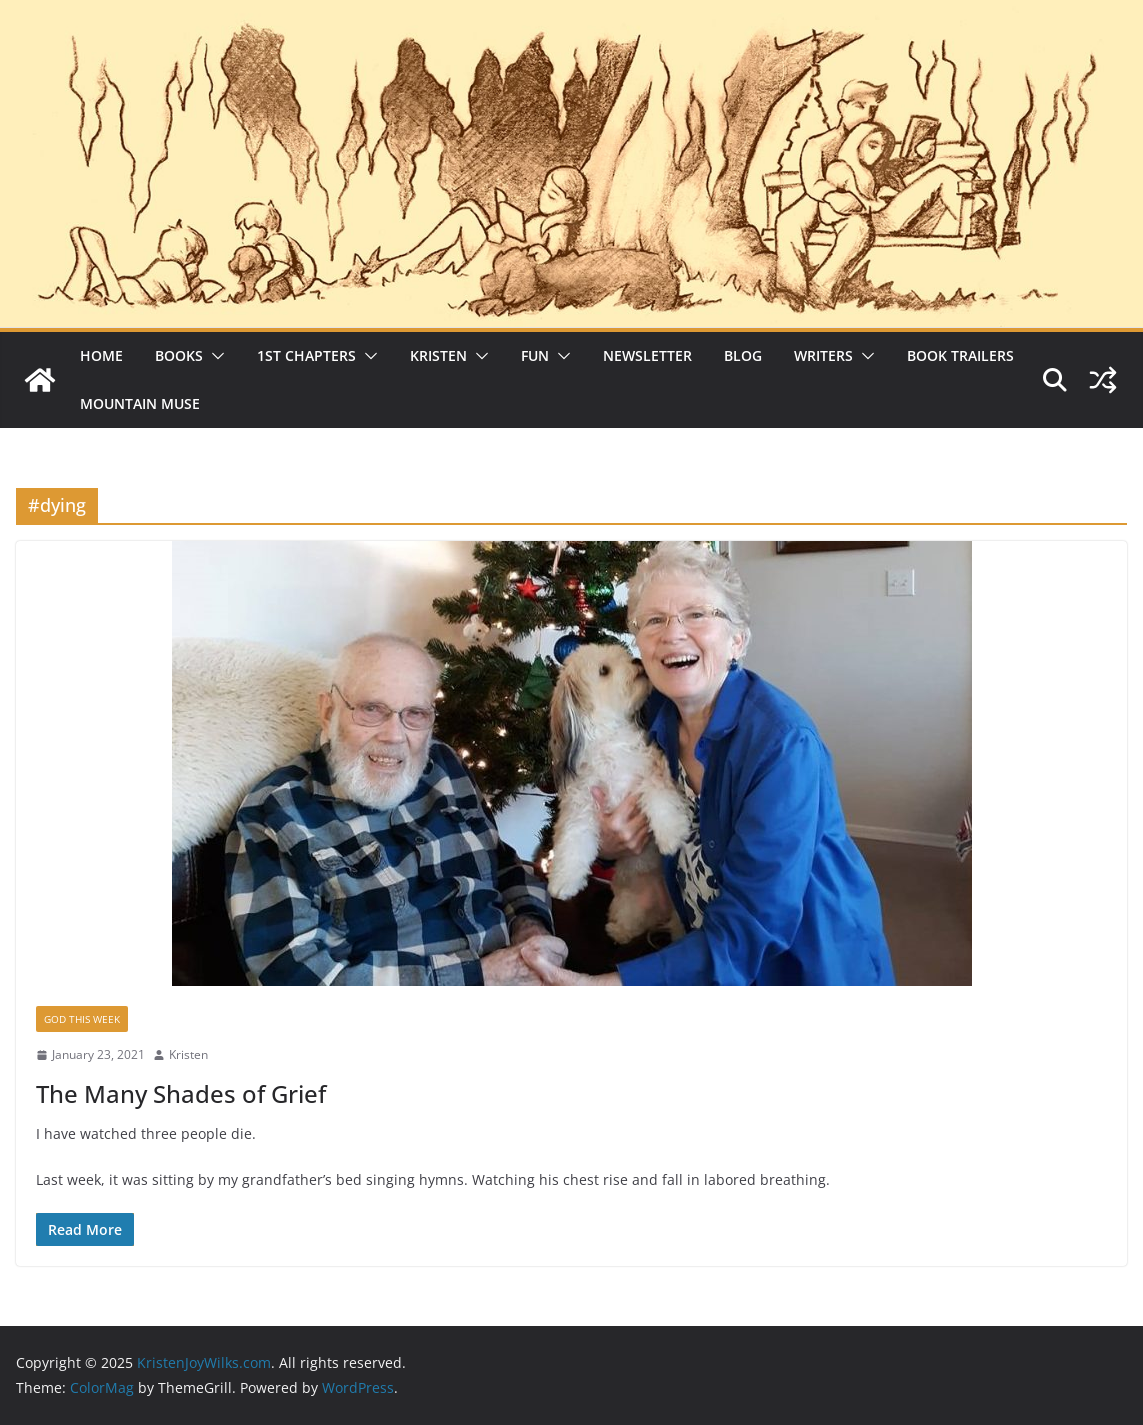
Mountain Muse (140, 403)
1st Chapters (306, 355)
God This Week (82, 1019)
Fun (535, 355)
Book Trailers (960, 355)
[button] (214, 356)
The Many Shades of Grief (181, 1093)
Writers (823, 355)
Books (179, 355)
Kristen (438, 355)
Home (101, 355)
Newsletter (647, 355)
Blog (743, 355)
